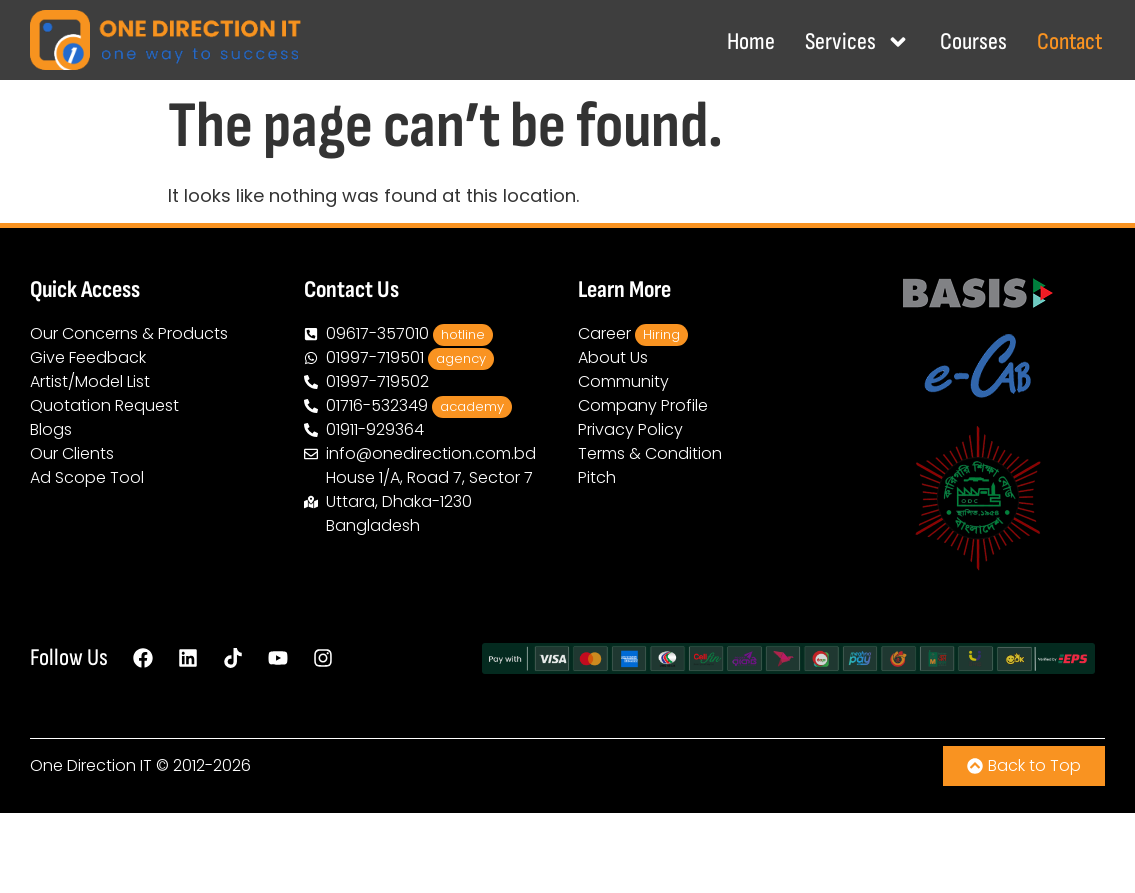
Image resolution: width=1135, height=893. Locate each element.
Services (857, 42)
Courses (973, 41)
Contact (1069, 41)
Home (751, 41)
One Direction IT (91, 765)
